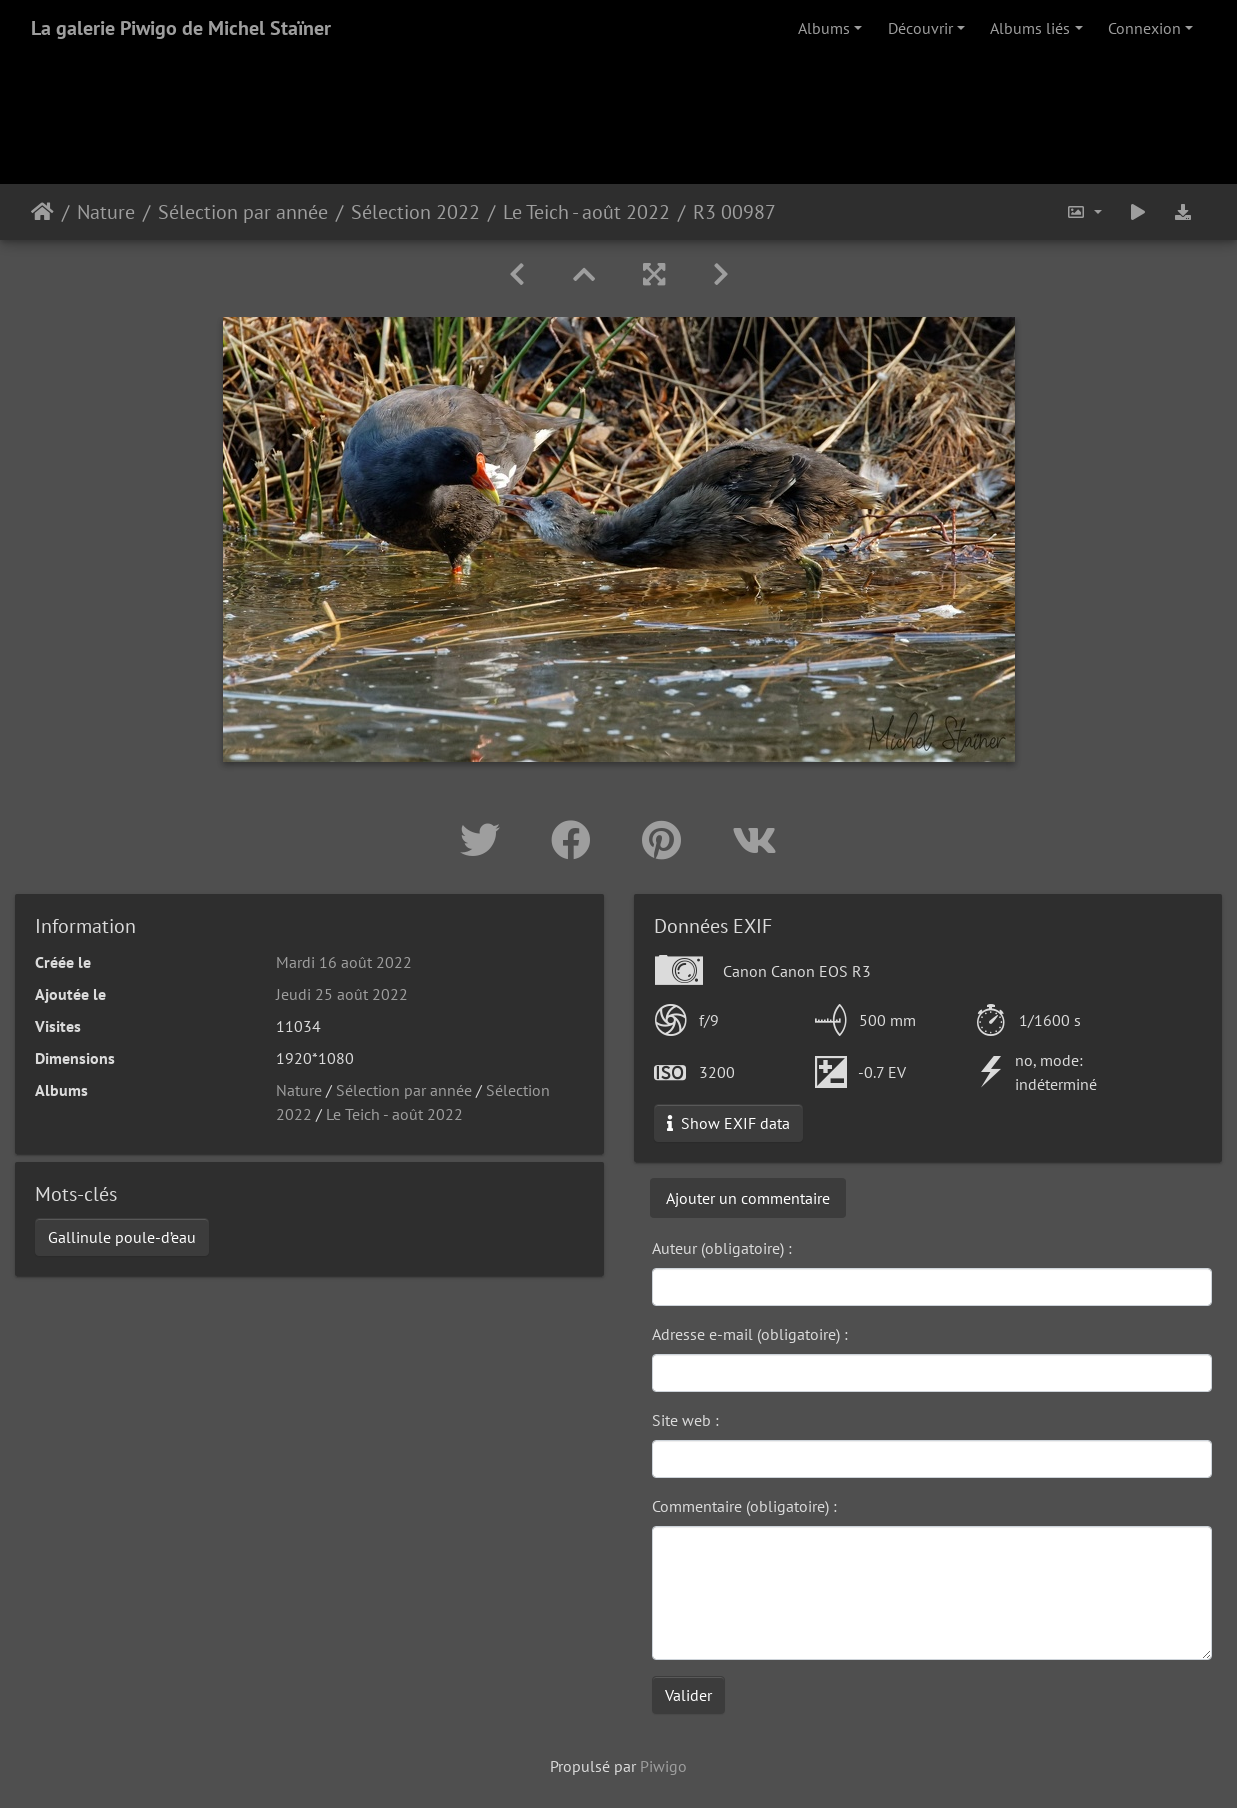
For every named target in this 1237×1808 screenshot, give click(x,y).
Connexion (1144, 28)
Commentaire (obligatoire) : (744, 1506)
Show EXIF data (728, 1123)
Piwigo (663, 1766)
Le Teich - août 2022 (586, 212)
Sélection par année (243, 212)
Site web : (685, 1420)
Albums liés (1030, 28)
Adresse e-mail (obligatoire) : (750, 1334)
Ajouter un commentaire (748, 1198)
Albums (824, 28)
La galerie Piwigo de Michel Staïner (181, 28)
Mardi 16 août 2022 (344, 962)
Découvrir (920, 28)
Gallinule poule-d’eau (122, 1237)
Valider (688, 1695)
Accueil (42, 212)
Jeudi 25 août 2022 (342, 994)
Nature (106, 212)
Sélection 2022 (415, 212)
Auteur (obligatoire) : (722, 1248)
